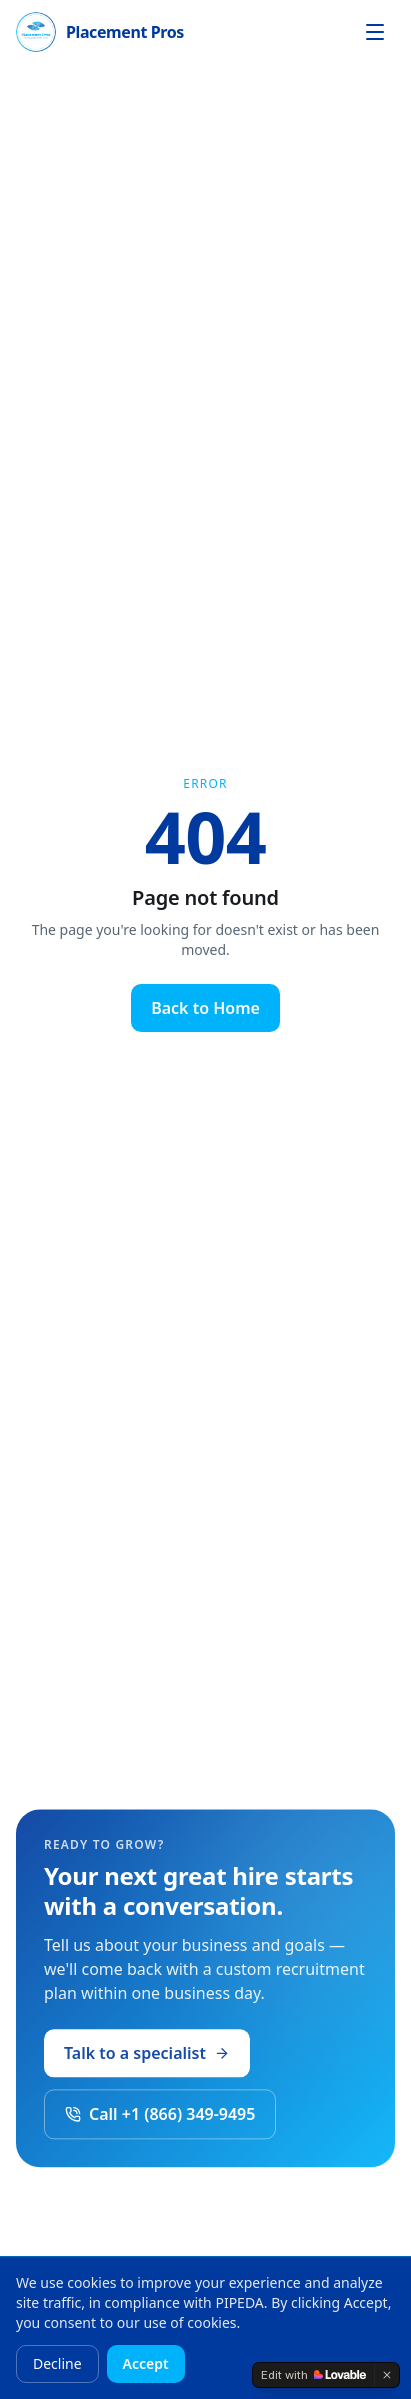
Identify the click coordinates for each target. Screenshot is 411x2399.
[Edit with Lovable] (313, 2375)
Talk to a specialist (147, 2058)
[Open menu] (375, 32)
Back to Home (205, 1008)
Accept (146, 2363)
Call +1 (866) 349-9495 (160, 2119)
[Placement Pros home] (100, 32)
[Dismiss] (387, 2375)
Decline (57, 2363)
